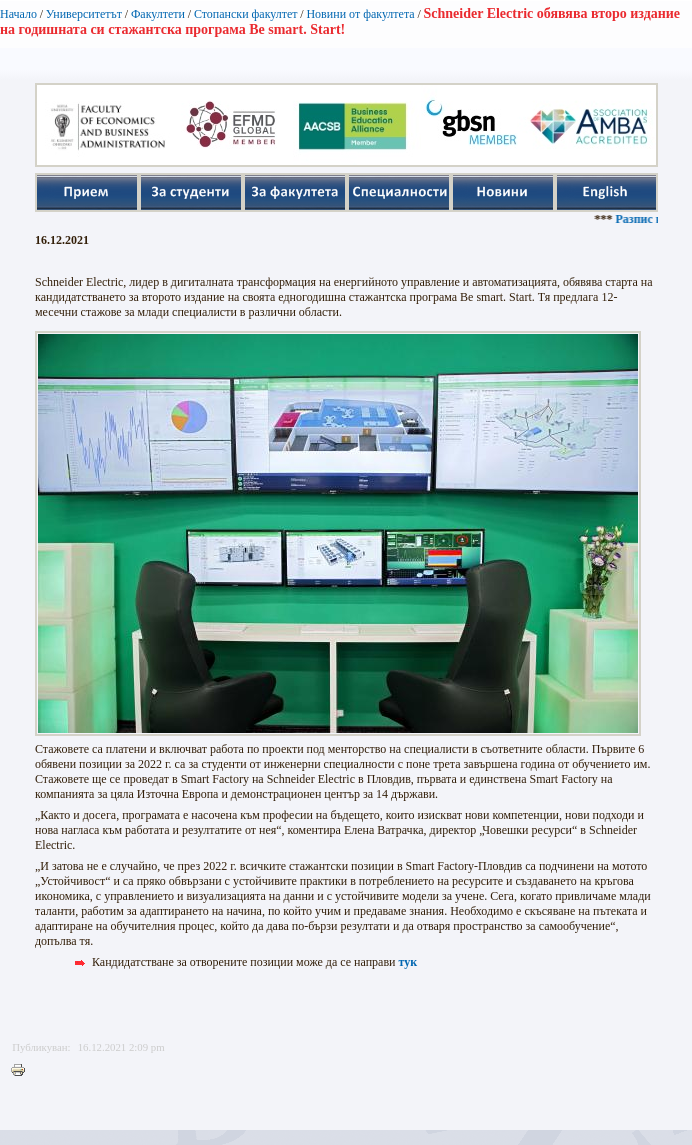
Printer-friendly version (23, 1071)
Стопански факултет (246, 14)
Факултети (158, 14)
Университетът (84, 14)
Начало (18, 14)
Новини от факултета (360, 14)
